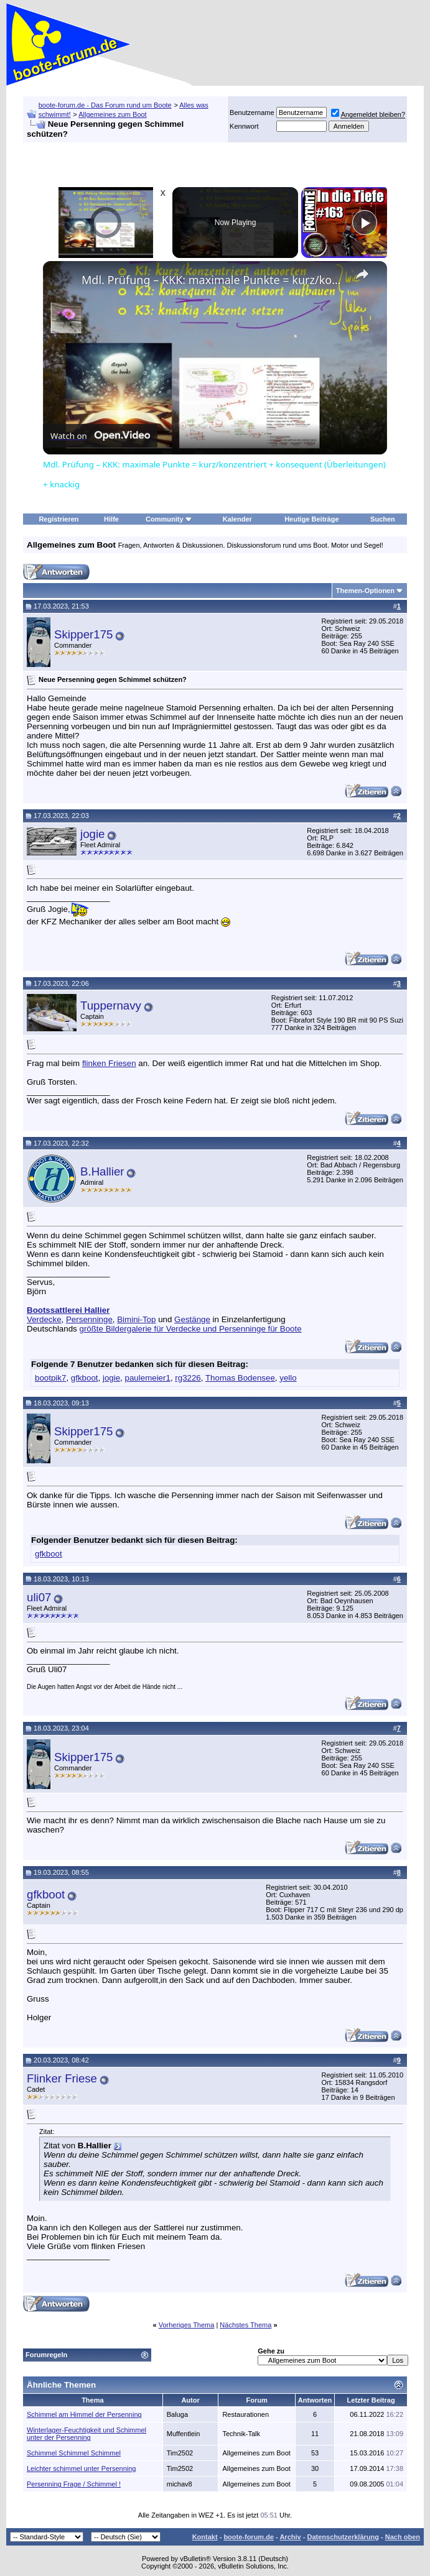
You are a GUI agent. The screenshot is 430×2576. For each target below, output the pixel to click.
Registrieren (58, 519)
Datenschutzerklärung (343, 2537)
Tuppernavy (110, 1005)
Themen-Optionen (365, 590)
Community (169, 519)
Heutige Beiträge (311, 519)
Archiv (290, 2537)
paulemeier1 (148, 1377)
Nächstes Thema (245, 2325)
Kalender (237, 519)
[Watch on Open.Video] (100, 436)
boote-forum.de (248, 2537)
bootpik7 (50, 1377)
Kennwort (244, 126)
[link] (62, 281)
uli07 (39, 1597)
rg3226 (188, 1377)
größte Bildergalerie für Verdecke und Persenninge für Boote (190, 1328)
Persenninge (89, 1319)
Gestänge (192, 1319)
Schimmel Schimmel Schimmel (74, 2453)
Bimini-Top (136, 1319)
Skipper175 (83, 634)
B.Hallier (102, 1171)
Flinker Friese (62, 2078)
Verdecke (44, 1319)
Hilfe (111, 519)
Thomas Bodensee (240, 1377)
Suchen (382, 519)
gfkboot (84, 1377)
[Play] (364, 222)
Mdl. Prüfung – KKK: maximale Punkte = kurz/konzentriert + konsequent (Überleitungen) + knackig (213, 279)
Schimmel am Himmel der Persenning (84, 2414)
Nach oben (402, 2537)
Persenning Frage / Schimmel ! (74, 2484)
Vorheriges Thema (187, 2325)
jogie (92, 833)
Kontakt (205, 2537)
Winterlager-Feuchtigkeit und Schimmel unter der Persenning (86, 2433)
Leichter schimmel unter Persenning (81, 2468)
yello (287, 1377)
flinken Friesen (109, 1063)
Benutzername (252, 112)
